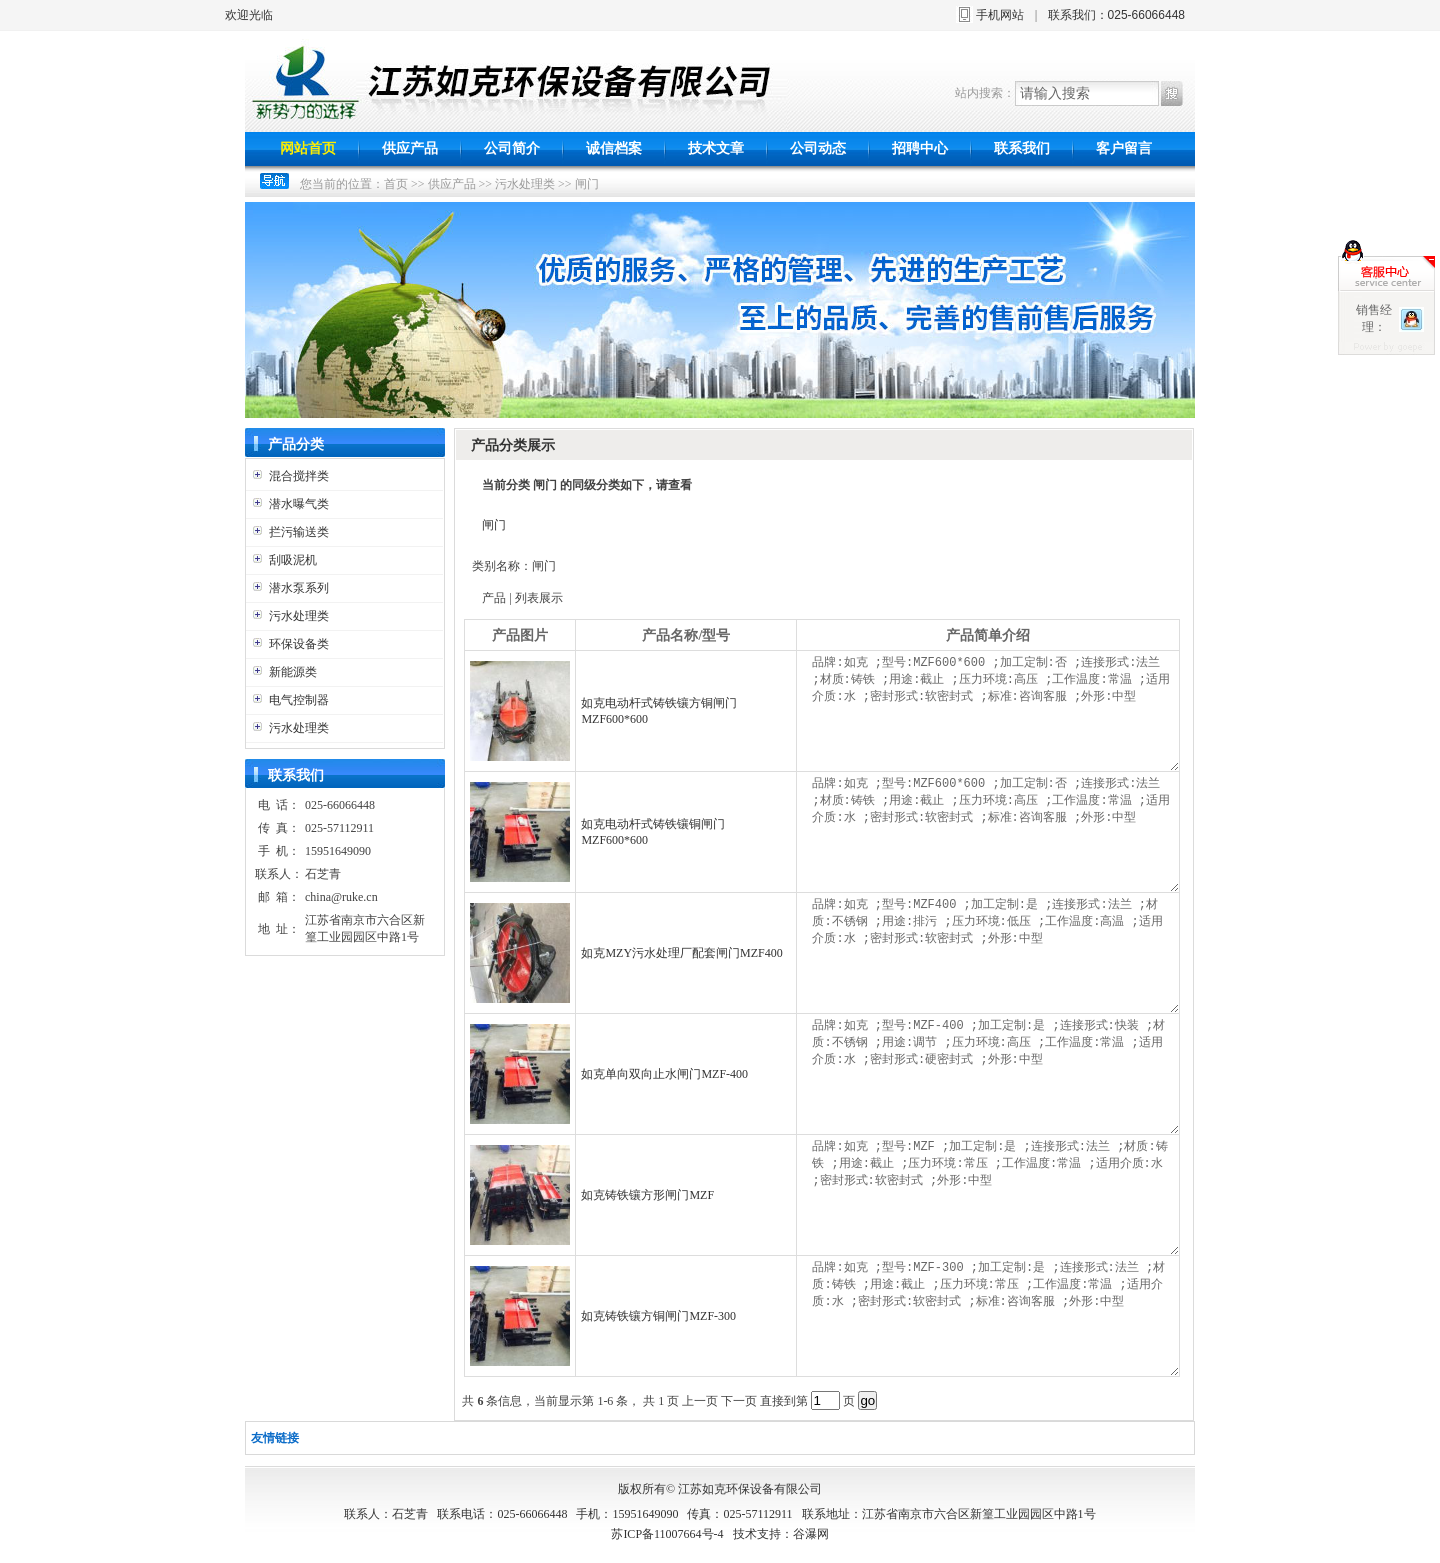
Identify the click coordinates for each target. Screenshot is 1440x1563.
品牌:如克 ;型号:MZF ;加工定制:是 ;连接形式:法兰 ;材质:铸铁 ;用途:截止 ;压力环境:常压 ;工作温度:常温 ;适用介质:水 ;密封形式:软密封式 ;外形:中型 (993, 1195)
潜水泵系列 (299, 588)
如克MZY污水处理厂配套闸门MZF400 (681, 953)
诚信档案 (614, 148)
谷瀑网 (811, 1534)
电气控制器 (299, 700)
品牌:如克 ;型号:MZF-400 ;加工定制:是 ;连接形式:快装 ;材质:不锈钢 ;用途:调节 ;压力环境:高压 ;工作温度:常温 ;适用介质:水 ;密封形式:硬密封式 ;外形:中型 (993, 1074)
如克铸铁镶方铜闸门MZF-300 (658, 1316)
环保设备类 (299, 644)
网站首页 (308, 148)
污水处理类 (525, 184)
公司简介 (512, 148)
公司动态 (818, 148)
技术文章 (716, 148)
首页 (396, 184)
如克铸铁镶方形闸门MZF (647, 1195)
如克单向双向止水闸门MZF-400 (664, 1074)
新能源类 (293, 672)
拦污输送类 (299, 532)
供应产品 (410, 148)
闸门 (587, 184)
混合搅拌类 (299, 476)
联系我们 (1022, 148)
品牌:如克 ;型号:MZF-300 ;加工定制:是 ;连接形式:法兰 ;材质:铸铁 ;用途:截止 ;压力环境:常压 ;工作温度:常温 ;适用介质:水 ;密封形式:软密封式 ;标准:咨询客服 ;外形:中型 (993, 1316)
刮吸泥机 (293, 560)
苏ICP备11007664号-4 (667, 1534)
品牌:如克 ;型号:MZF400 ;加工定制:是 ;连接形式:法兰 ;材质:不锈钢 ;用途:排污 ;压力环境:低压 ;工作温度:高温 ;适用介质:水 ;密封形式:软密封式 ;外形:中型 (993, 953)
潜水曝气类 (299, 504)
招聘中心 (920, 148)
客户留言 (1124, 148)
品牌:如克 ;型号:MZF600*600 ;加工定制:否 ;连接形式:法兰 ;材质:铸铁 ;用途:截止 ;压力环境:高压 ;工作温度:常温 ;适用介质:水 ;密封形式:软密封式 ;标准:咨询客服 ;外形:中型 (993, 711)
